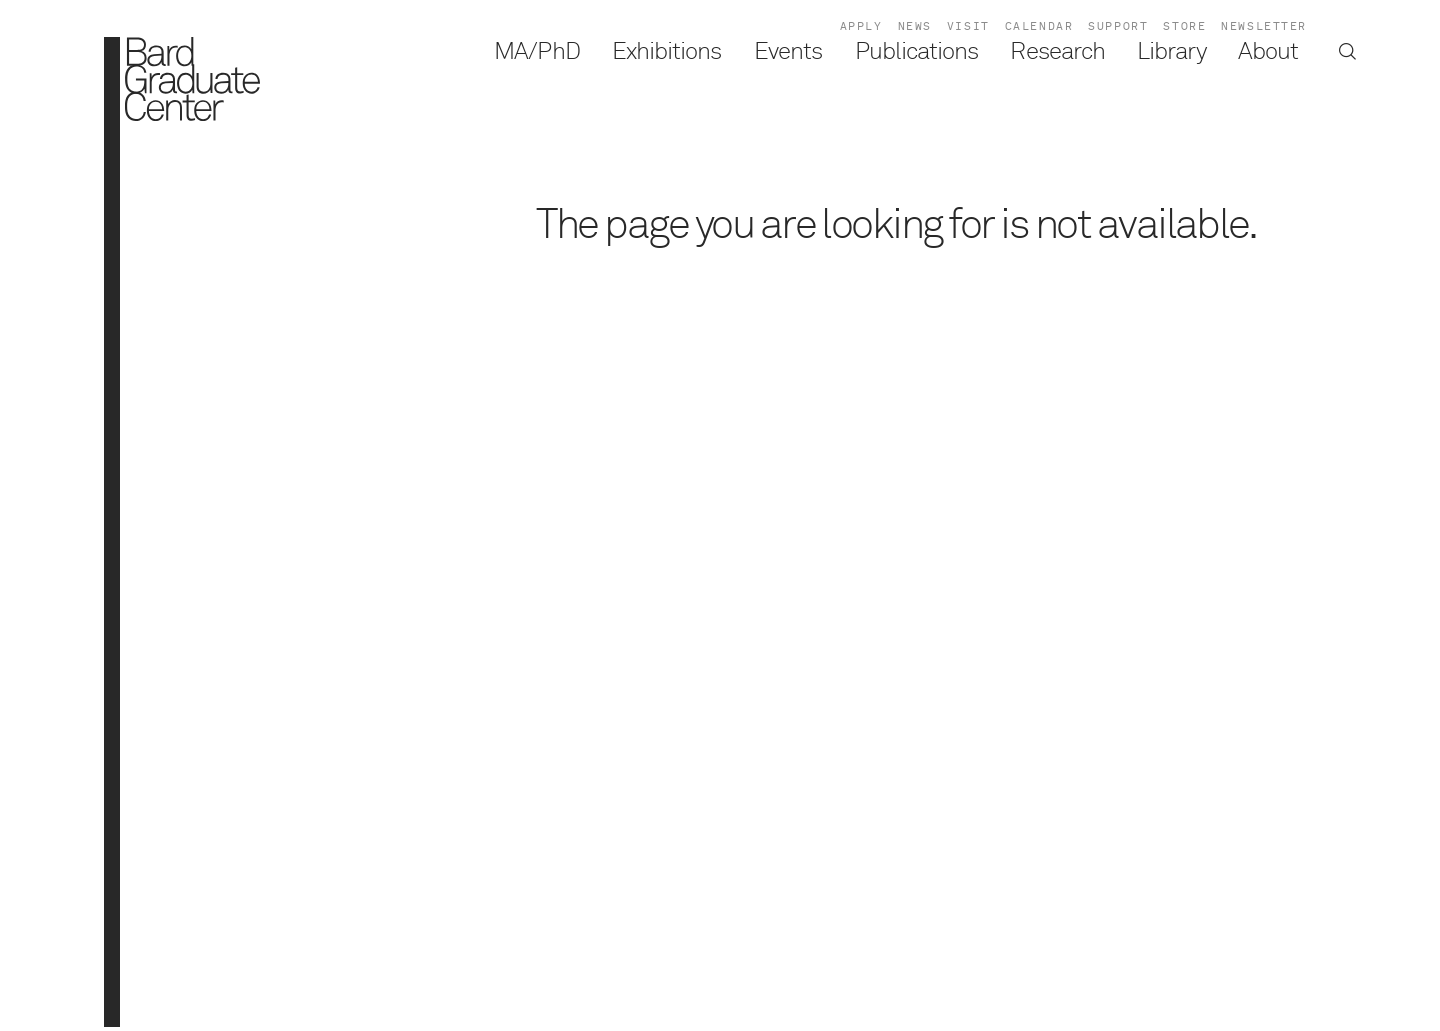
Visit (968, 26)
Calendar (1039, 26)
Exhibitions (667, 52)
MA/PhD (536, 52)
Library (1171, 52)
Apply (861, 26)
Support (1118, 26)
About (1268, 52)
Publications (917, 52)
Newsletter (1264, 26)
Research (1057, 52)
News (915, 26)
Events (788, 52)
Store (1184, 26)
